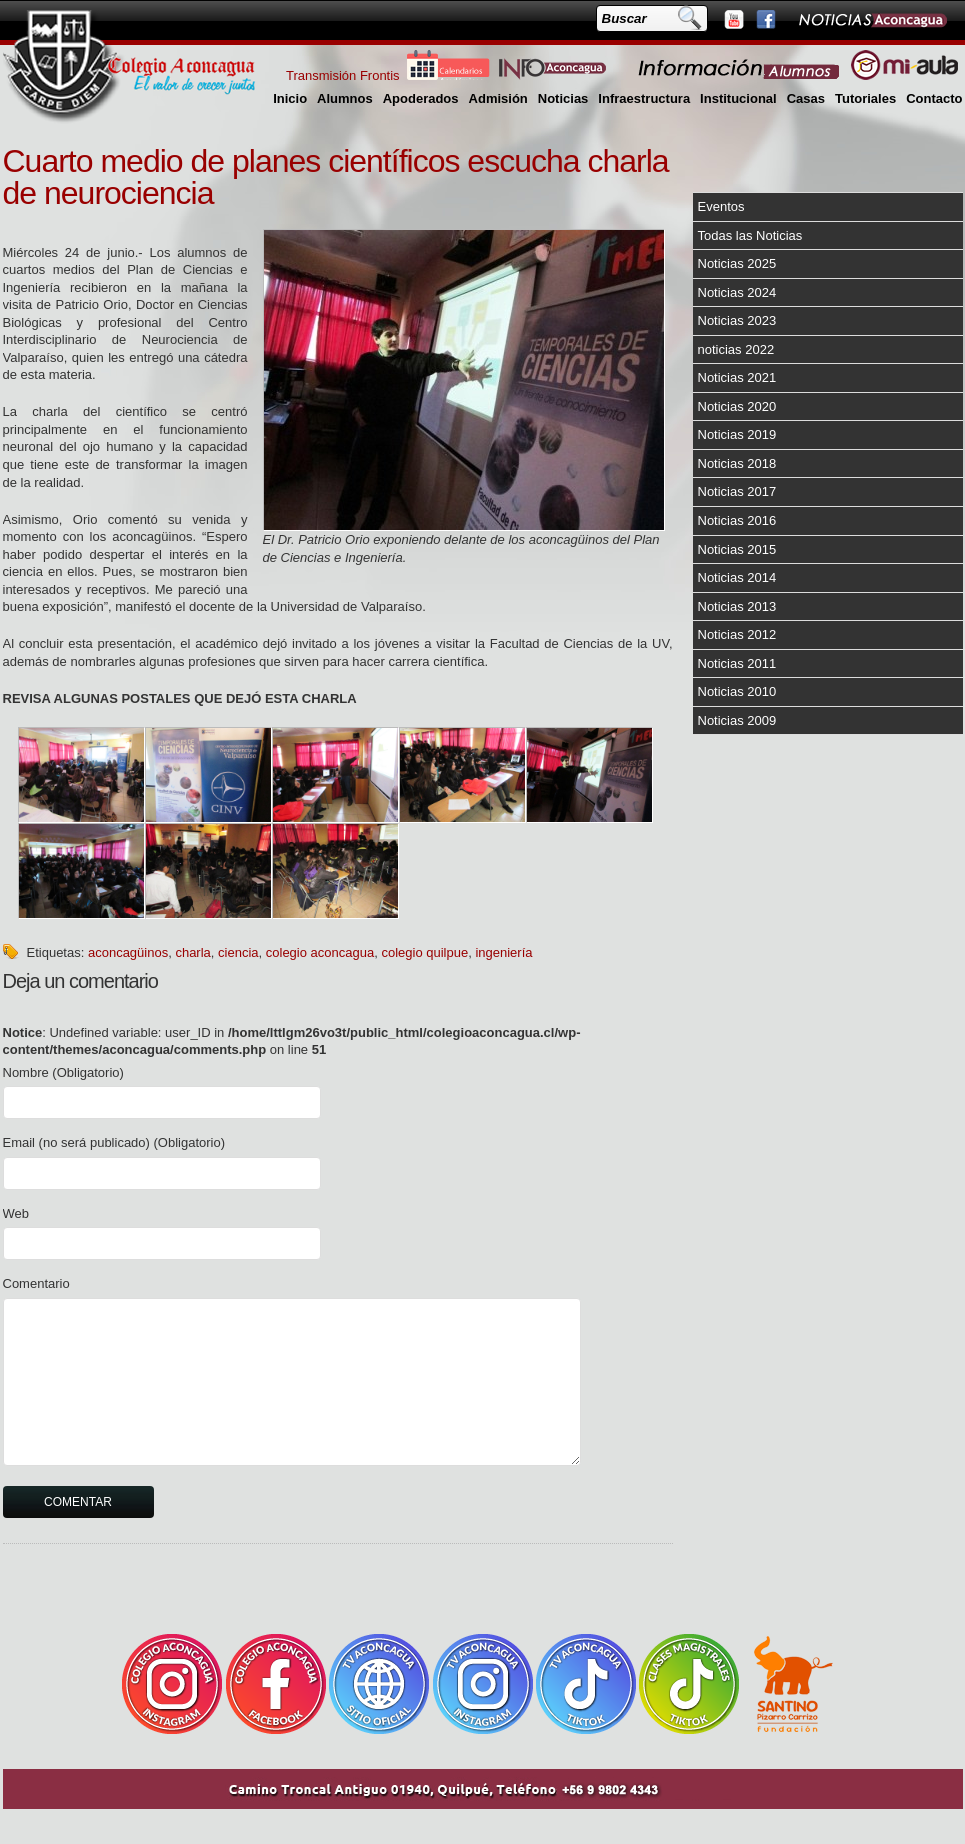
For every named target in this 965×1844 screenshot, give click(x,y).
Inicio (290, 98)
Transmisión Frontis (343, 75)
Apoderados (421, 98)
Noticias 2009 (737, 720)
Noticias (563, 98)
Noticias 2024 (737, 292)
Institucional (738, 98)
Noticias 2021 (737, 377)
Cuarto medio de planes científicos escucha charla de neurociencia (336, 177)
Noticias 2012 (737, 634)
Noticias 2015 (737, 549)
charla (192, 952)
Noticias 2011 (737, 663)
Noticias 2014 (737, 577)
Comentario (36, 1283)
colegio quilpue (424, 952)
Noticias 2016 (737, 520)
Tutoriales (865, 98)
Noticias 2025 (737, 263)
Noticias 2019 (737, 434)
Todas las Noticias (750, 235)
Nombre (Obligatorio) (63, 1072)
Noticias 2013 (737, 606)
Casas (806, 98)
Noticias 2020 (737, 406)
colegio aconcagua (320, 952)
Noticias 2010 (737, 691)
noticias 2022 (736, 349)
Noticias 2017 (737, 491)
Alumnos (345, 98)
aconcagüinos (128, 952)
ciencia (238, 952)
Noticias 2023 (737, 320)
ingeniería (503, 952)
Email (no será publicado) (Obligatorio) (114, 1142)
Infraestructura (644, 98)
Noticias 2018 (737, 463)
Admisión (498, 98)
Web (16, 1213)
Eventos (721, 206)
